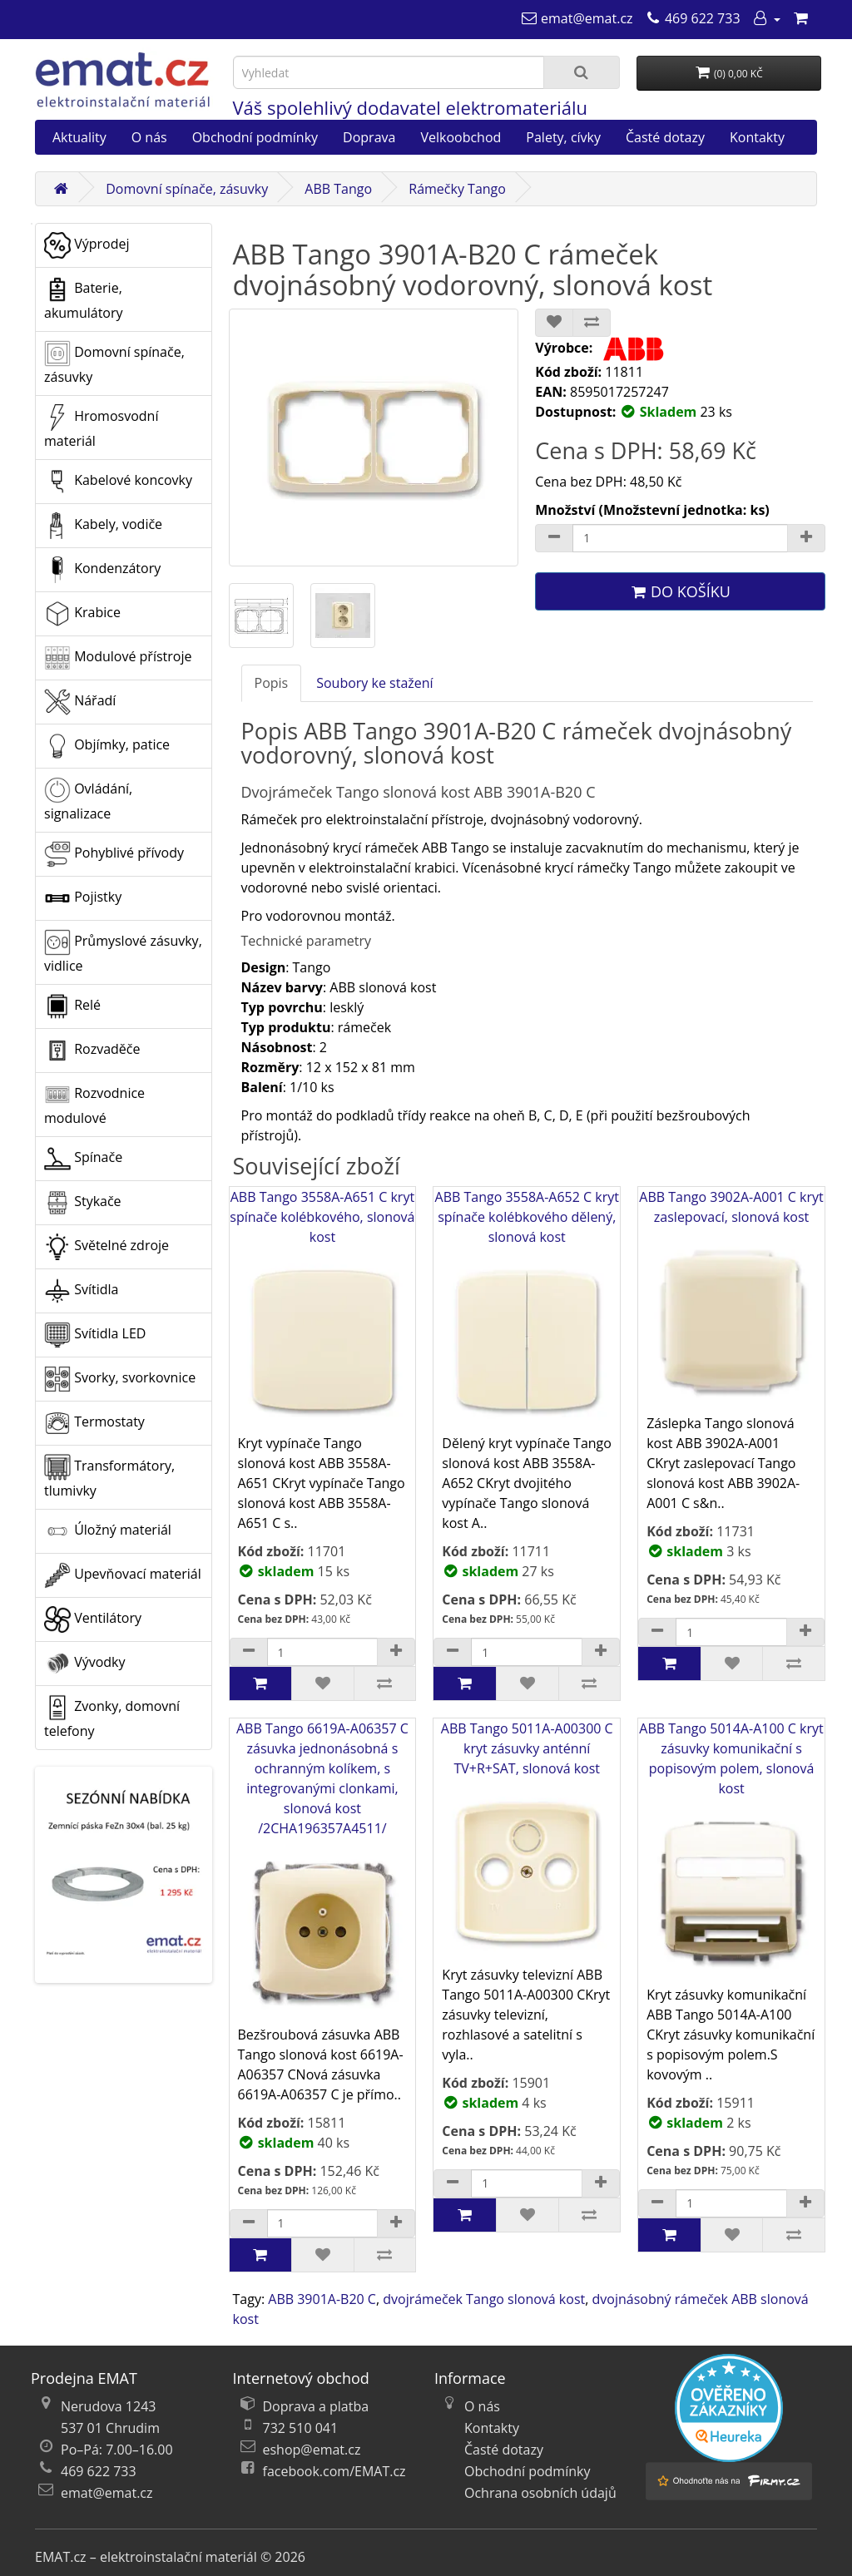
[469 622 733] (693, 18)
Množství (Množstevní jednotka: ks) (652, 510)
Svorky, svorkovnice (120, 1379)
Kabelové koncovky (118, 481)
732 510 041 (301, 2428)
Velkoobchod (460, 137)
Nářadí (80, 702)
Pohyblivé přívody (114, 854)
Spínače (83, 1158)
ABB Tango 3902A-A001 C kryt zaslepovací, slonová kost (731, 1300)
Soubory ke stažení (374, 683)
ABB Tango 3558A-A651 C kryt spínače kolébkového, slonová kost (323, 1310)
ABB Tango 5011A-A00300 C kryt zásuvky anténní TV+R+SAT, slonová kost (526, 1842)
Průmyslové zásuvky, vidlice (123, 952)
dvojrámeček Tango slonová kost (484, 2299)
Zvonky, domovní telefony (112, 1717)
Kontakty (757, 137)
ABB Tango (338, 189)
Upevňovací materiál (122, 1575)
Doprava (369, 137)
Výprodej (86, 245)
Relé (72, 1006)
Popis (272, 683)
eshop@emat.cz (312, 2449)
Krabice (82, 614)
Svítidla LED (95, 1335)
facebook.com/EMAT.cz (334, 2471)
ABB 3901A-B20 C (322, 2299)
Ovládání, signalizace (88, 800)
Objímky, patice (107, 746)
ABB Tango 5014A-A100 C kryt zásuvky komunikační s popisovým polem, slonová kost (731, 1852)
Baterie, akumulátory (83, 299)
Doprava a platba (316, 2406)
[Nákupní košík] (800, 18)
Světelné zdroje (106, 1247)
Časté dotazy (665, 137)
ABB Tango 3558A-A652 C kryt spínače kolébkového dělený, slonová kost (526, 1310)
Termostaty (94, 1423)
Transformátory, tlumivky (109, 1477)
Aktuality (79, 137)
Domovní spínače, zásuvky (187, 189)
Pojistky (82, 898)
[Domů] (60, 189)
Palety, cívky (563, 137)
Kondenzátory (102, 569)
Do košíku (680, 591)
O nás (149, 137)
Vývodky (85, 1663)
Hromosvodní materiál (101, 427)
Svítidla (81, 1291)
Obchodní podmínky (255, 137)
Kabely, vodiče (103, 525)
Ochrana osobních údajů (540, 2493)
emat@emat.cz (107, 2493)
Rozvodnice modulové (94, 1104)
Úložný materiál (107, 1531)
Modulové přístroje (117, 658)
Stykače (82, 1202)
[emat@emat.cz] (577, 18)
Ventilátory (92, 1619)
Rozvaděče (92, 1050)
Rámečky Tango (457, 189)
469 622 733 (98, 2471)
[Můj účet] (766, 18)
